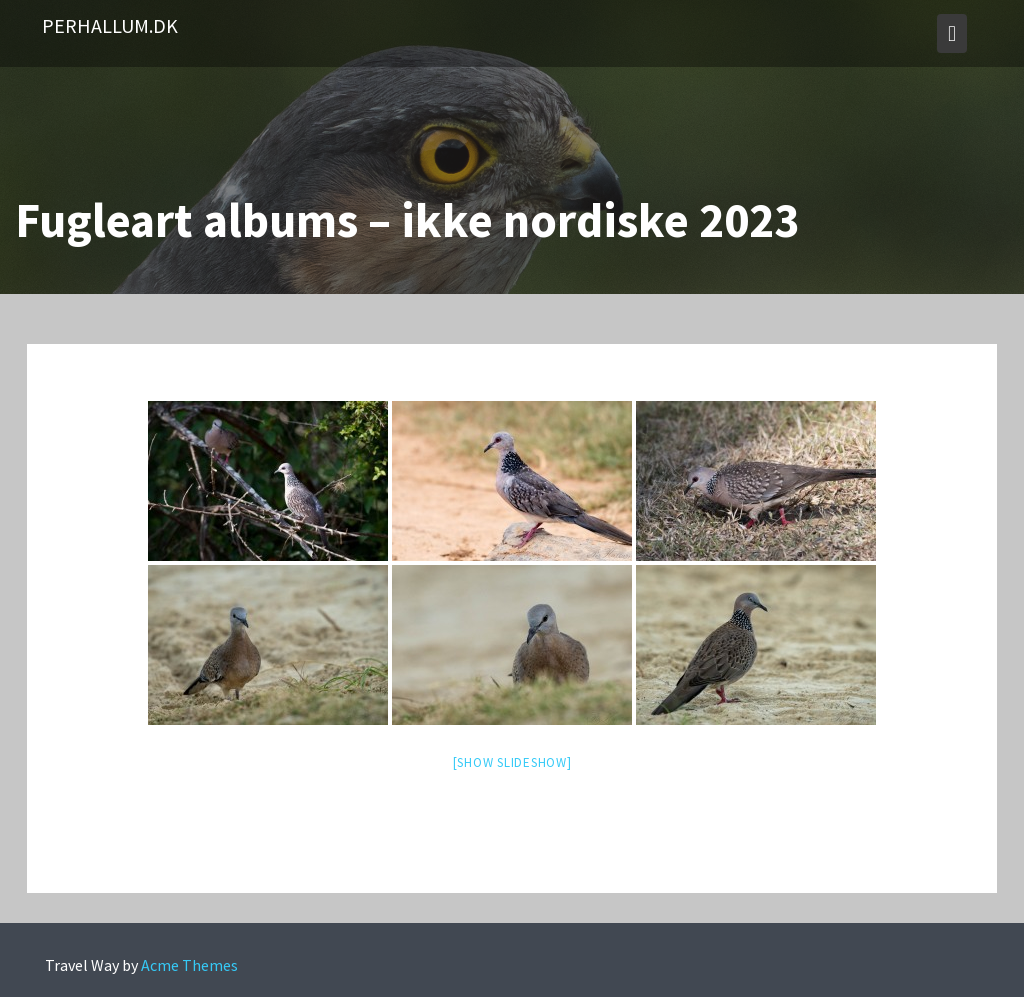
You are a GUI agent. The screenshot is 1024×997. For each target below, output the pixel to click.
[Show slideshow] (512, 762)
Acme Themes (189, 965)
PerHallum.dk (110, 25)
